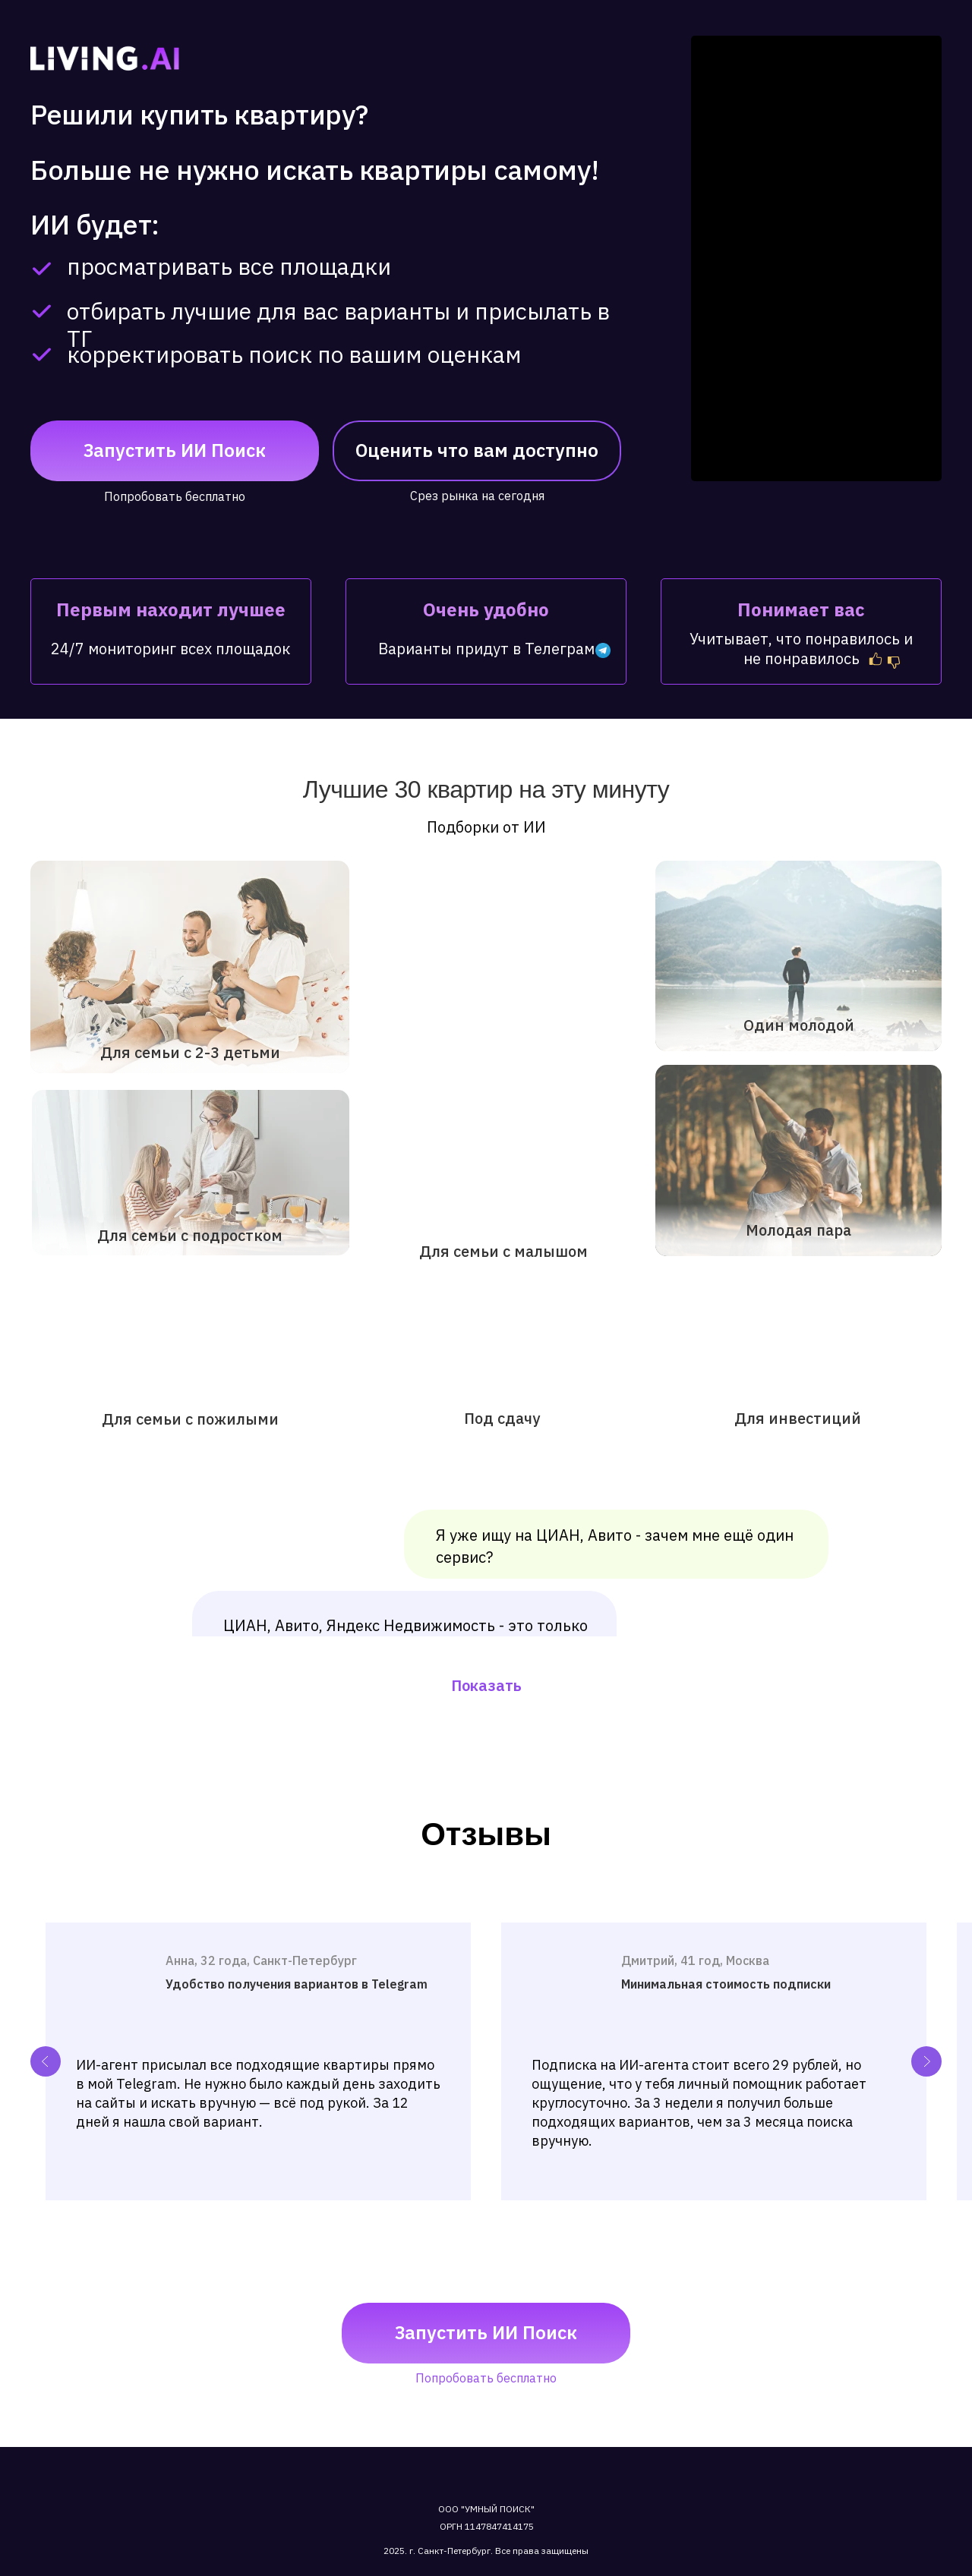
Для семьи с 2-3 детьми (190, 1052)
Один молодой (798, 1025)
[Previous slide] (45, 2061)
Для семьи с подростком (189, 1235)
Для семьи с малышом (503, 1251)
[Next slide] (926, 2061)
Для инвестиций (797, 1418)
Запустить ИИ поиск (175, 450)
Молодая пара (798, 1230)
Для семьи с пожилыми (190, 1419)
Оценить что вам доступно (476, 450)
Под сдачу (502, 1418)
